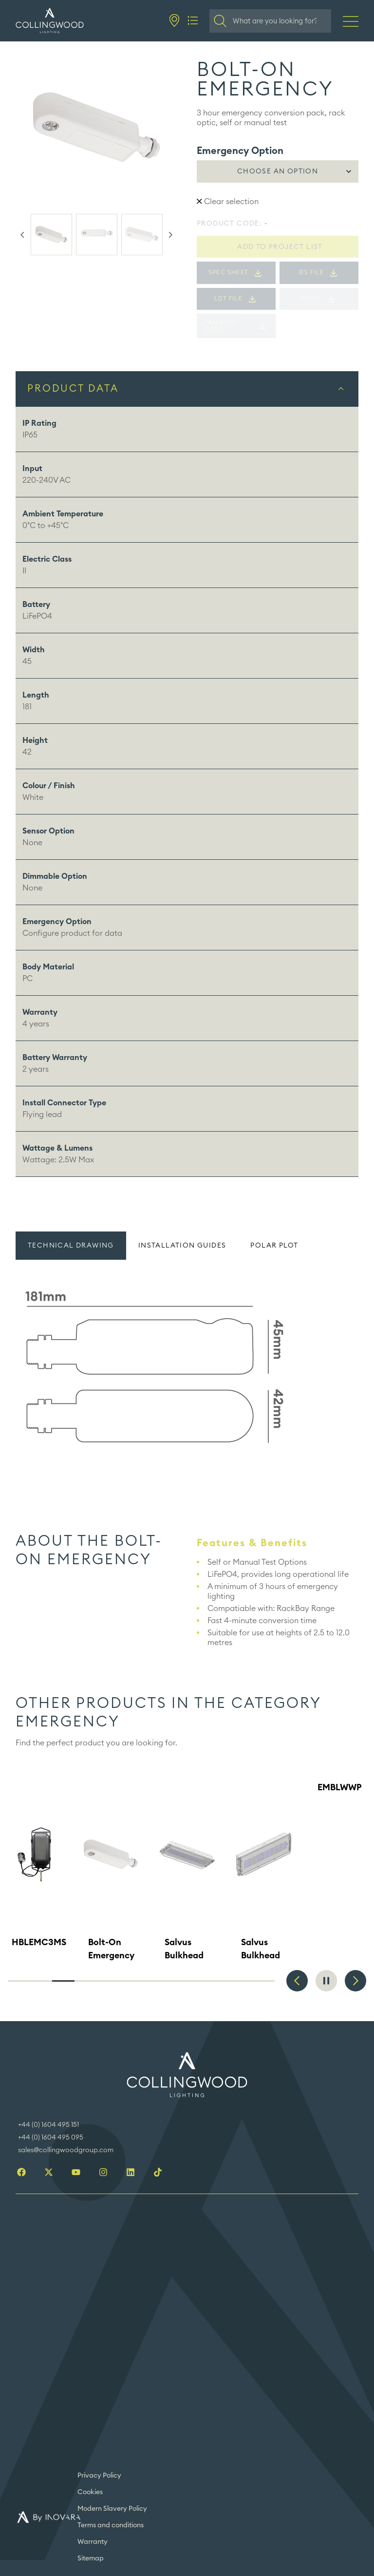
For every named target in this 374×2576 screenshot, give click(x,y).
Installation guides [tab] (182, 1245)
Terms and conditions (110, 2525)
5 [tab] (108, 1981)
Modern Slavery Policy (112, 2508)
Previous (22, 235)
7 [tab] (152, 1981)
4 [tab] (86, 1981)
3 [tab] (63, 1981)
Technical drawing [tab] (71, 1245)
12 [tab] (263, 1981)
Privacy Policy (99, 2475)
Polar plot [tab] (274, 1245)
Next (170, 235)
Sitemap (90, 2558)
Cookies (90, 2492)
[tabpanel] (187, 1368)
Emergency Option (240, 151)
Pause (326, 1980)
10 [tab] (219, 1981)
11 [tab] (241, 1981)
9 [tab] (197, 1981)
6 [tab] (130, 1981)
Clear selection (228, 202)
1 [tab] (19, 1981)
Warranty (92, 2541)
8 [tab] (175, 1981)
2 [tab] (41, 1981)
